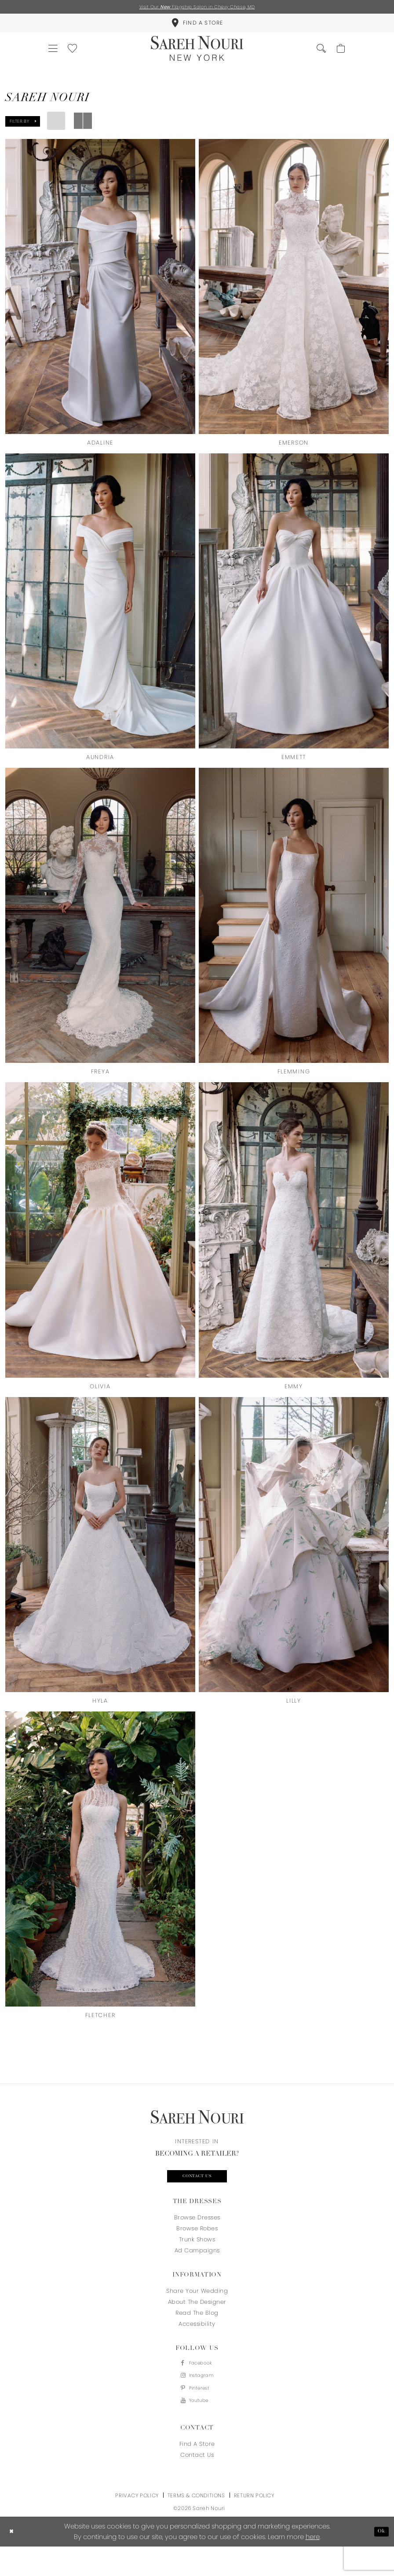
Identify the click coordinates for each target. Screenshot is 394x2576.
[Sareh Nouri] (197, 58)
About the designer (197, 2321)
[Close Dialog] (13, 2561)
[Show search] (313, 58)
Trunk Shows (197, 2259)
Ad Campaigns (197, 2270)
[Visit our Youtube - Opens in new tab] (197, 2428)
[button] (56, 58)
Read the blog (197, 2332)
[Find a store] (197, 27)
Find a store (197, 2473)
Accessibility (197, 2343)
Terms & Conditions (196, 2525)
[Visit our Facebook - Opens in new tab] (197, 2384)
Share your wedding (197, 2310)
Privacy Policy (136, 2525)
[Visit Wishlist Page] (81, 58)
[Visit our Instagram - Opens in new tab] (197, 2399)
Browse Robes (197, 2248)
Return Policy (254, 2525)
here (313, 2566)
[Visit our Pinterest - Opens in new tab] (197, 2413)
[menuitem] (197, 27)
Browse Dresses (197, 2237)
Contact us (197, 2195)
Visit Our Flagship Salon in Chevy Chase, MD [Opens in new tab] (197, 8)
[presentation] (100, 299)
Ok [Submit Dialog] (379, 2561)
